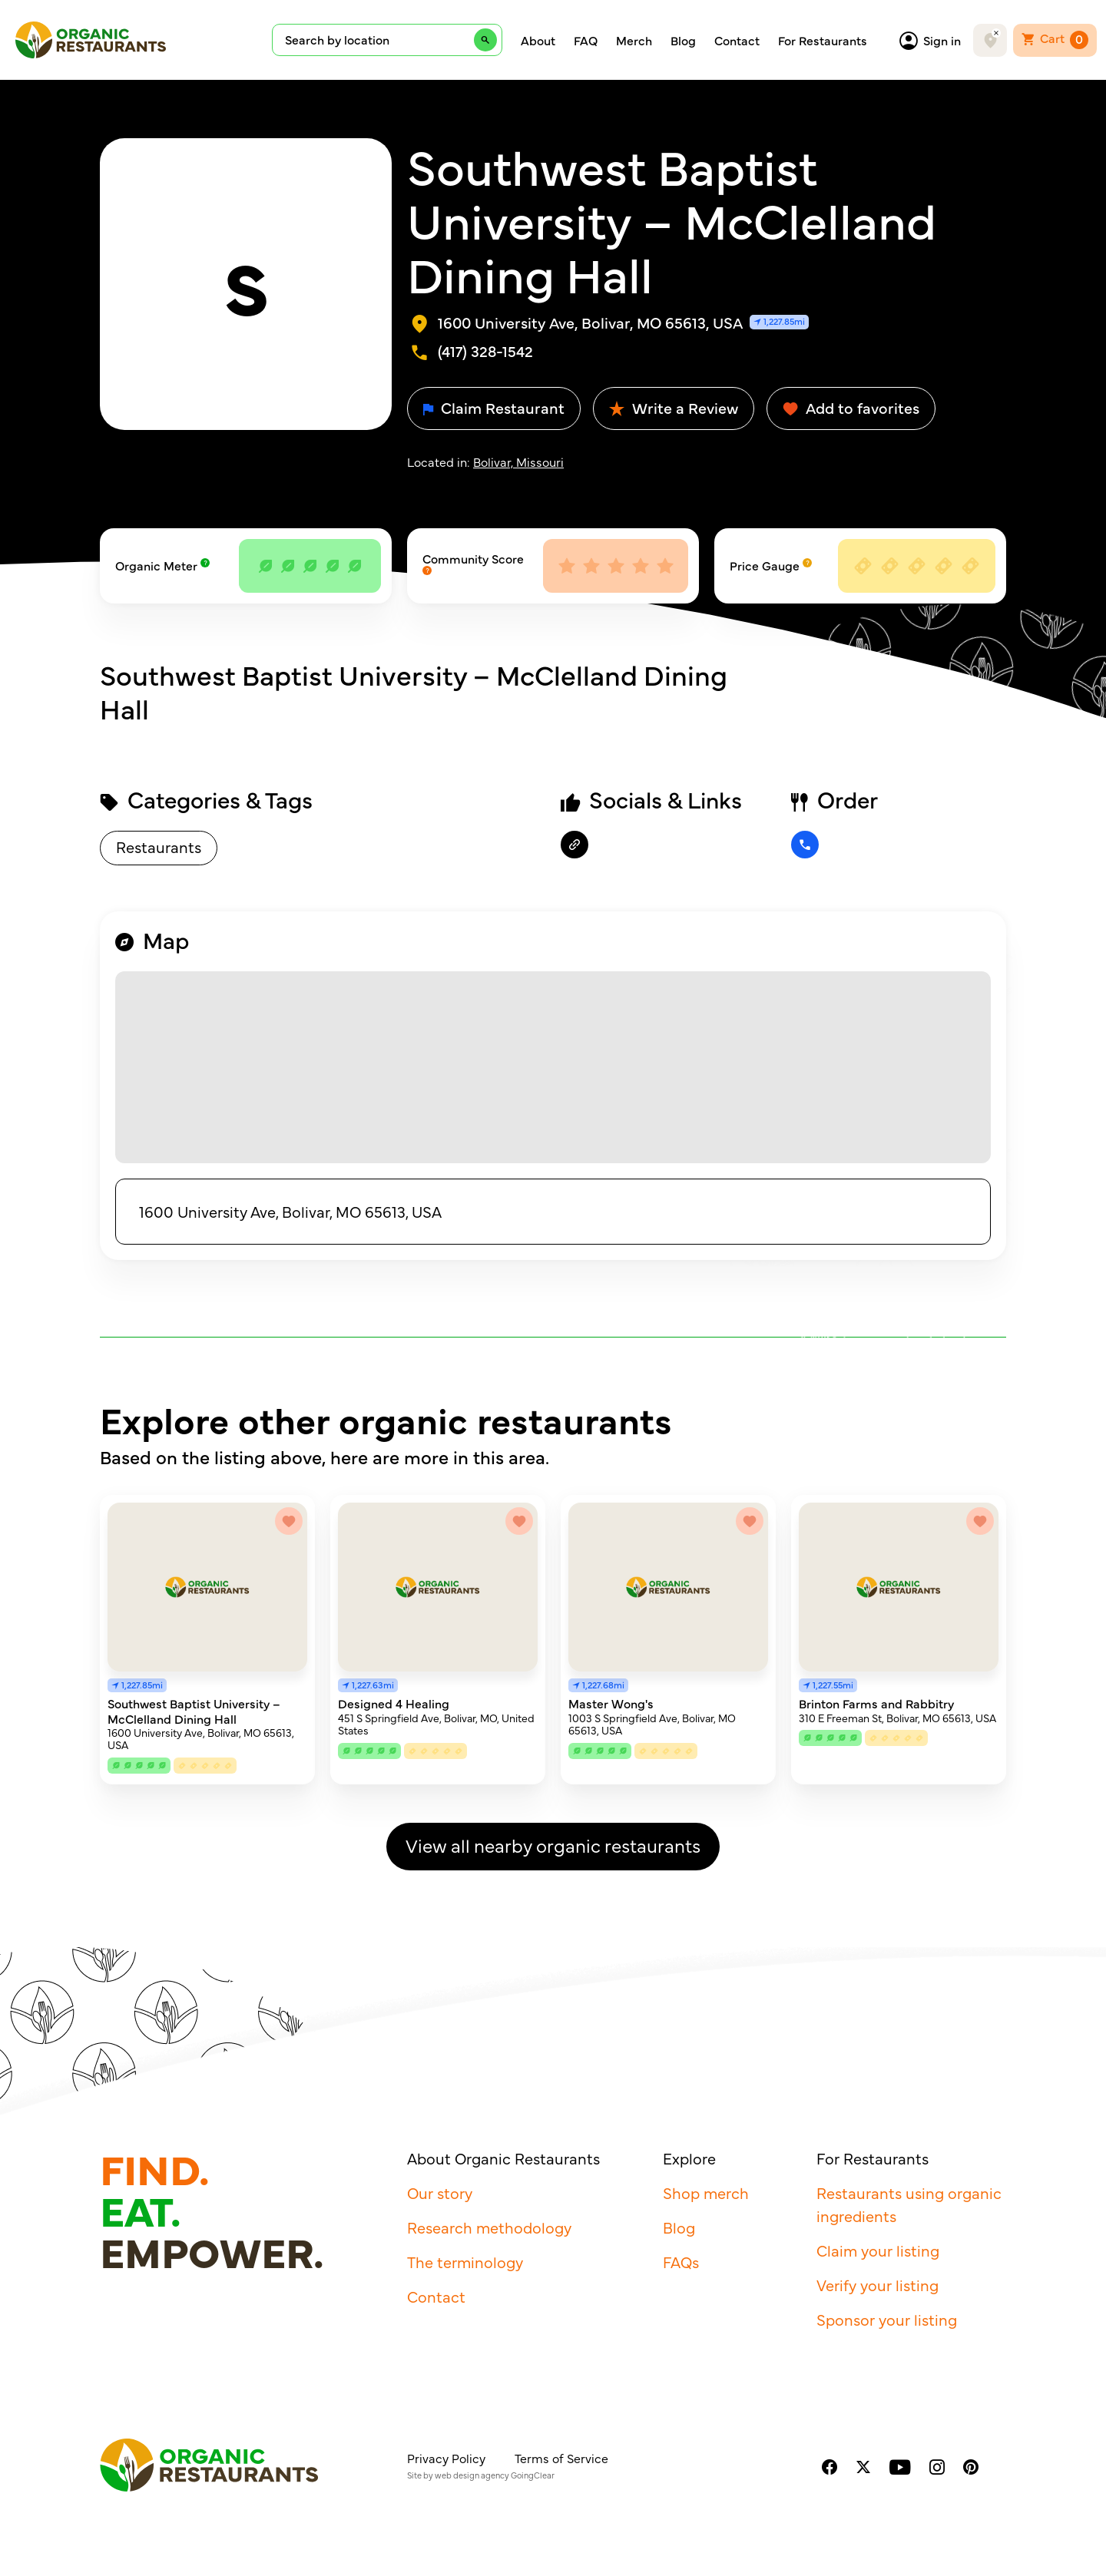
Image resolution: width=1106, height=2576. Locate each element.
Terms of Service (561, 2457)
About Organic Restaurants (503, 2158)
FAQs (681, 2261)
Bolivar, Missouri (518, 461)
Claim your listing (877, 2250)
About (538, 40)
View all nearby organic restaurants (553, 1844)
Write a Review (673, 407)
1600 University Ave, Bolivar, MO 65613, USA (290, 1211)
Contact (737, 40)
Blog (683, 40)
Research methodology (489, 2227)
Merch (634, 40)
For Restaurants (822, 40)
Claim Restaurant (494, 407)
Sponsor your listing (886, 2319)
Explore (689, 2158)
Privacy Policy (446, 2457)
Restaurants (158, 846)
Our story (439, 2192)
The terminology (465, 2261)
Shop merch (706, 2192)
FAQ (586, 40)
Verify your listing (877, 2284)
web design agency (472, 2475)
